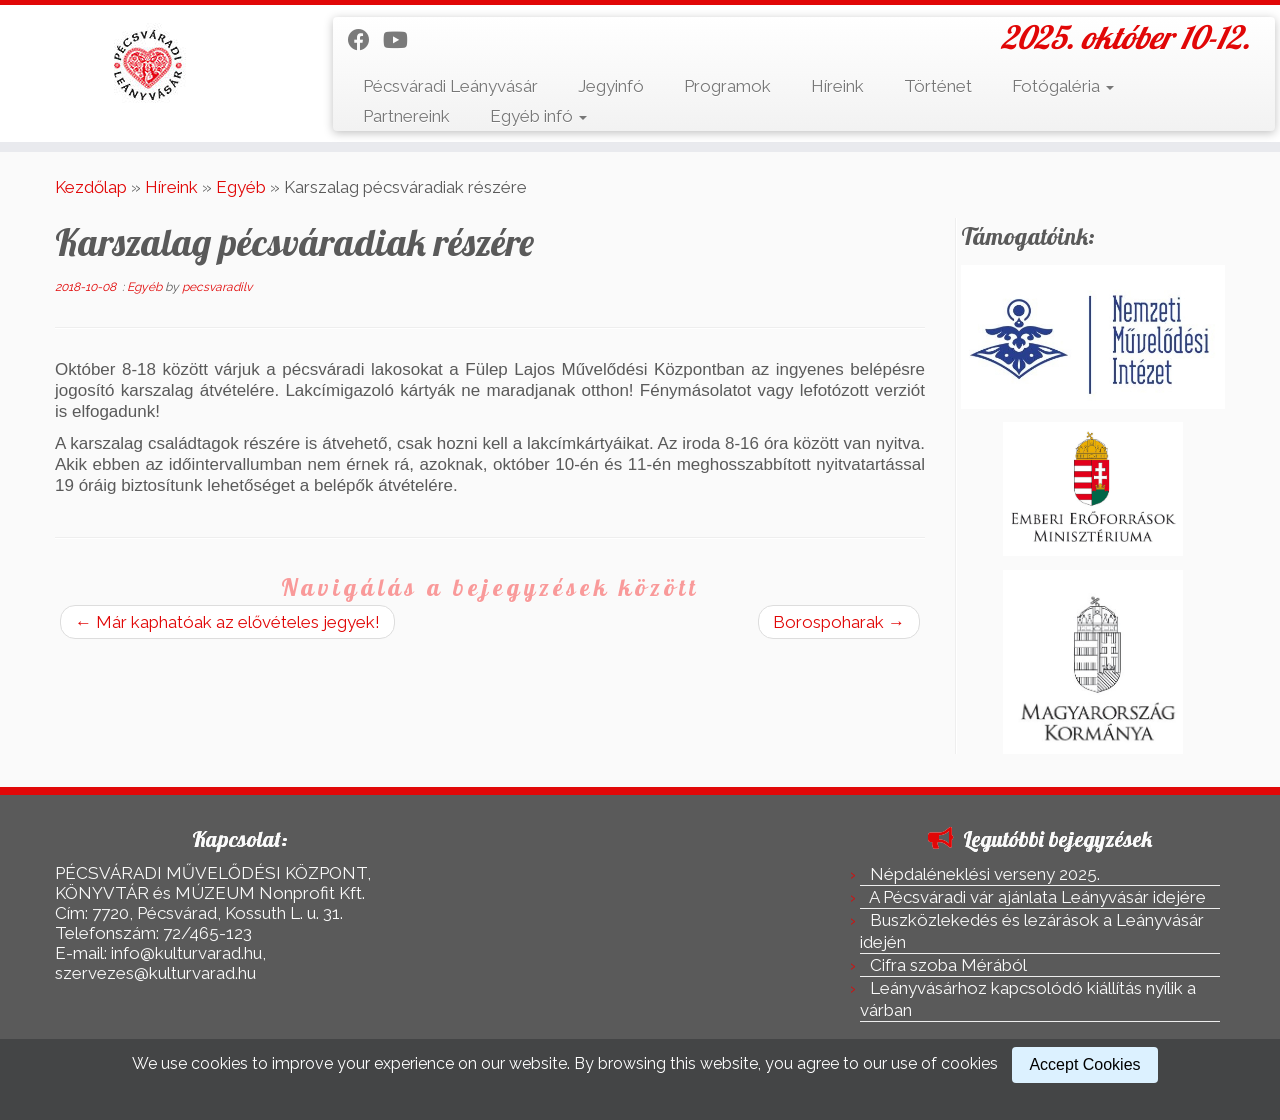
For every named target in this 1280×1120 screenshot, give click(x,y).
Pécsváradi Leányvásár (450, 86)
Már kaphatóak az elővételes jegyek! (227, 622)
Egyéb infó (538, 116)
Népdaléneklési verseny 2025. (985, 874)
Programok (727, 86)
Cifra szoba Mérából (948, 965)
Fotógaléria (1063, 86)
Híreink (837, 86)
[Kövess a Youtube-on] (402, 40)
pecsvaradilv (217, 287)
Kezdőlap (91, 187)
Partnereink (406, 116)
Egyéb (241, 187)
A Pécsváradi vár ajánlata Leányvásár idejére (1037, 897)
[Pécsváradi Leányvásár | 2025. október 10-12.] (147, 65)
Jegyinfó (611, 86)
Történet (938, 86)
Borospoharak (839, 622)
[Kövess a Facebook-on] (365, 40)
